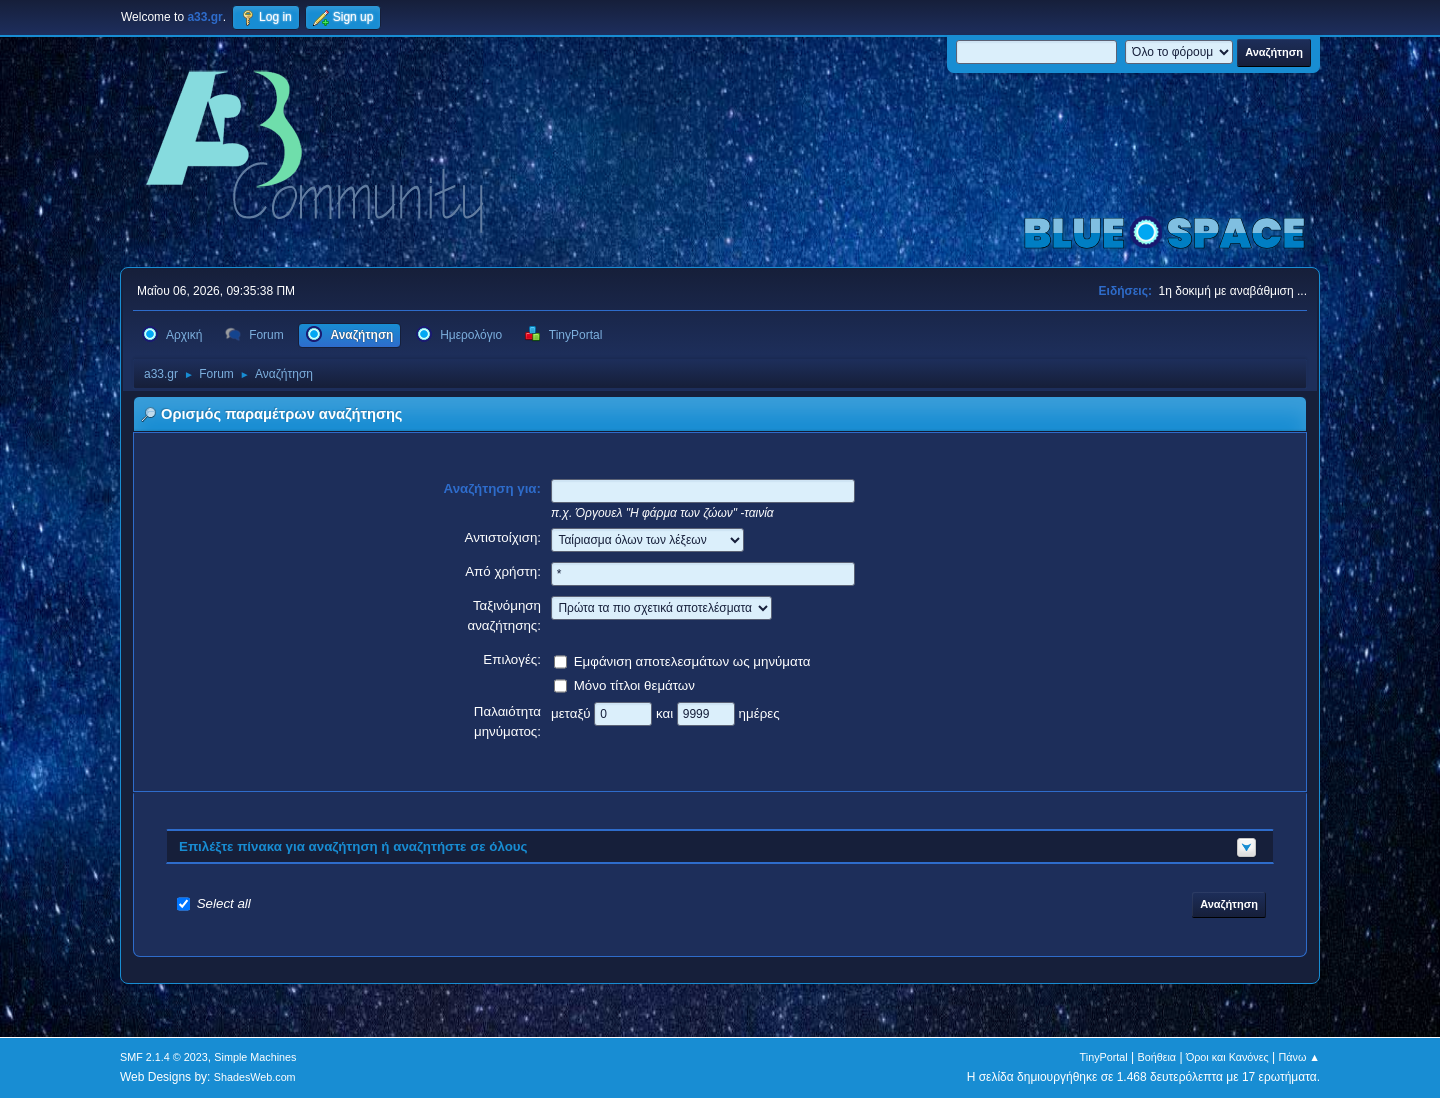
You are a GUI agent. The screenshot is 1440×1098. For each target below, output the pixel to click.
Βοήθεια (1156, 1057)
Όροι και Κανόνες (1227, 1057)
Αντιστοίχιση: (502, 537)
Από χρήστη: (503, 571)
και (666, 712)
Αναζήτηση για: (493, 488)
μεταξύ (572, 712)
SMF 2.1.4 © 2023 (164, 1057)
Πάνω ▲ (1300, 1057)
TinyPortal (1104, 1057)
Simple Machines (255, 1057)
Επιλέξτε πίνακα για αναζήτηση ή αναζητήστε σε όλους (353, 846)
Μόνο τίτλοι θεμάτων (634, 684)
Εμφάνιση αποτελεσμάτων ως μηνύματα (692, 660)
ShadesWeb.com (255, 1077)
